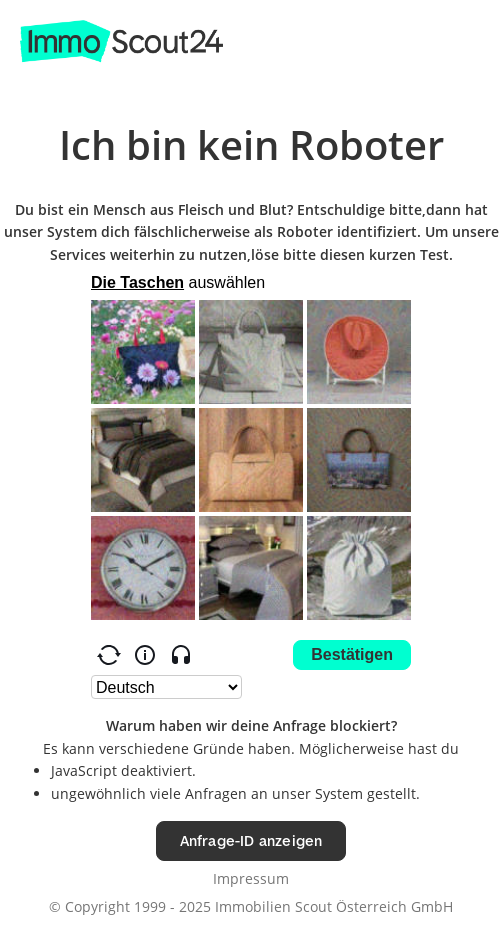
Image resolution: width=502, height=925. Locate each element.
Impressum (251, 878)
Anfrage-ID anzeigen (251, 840)
